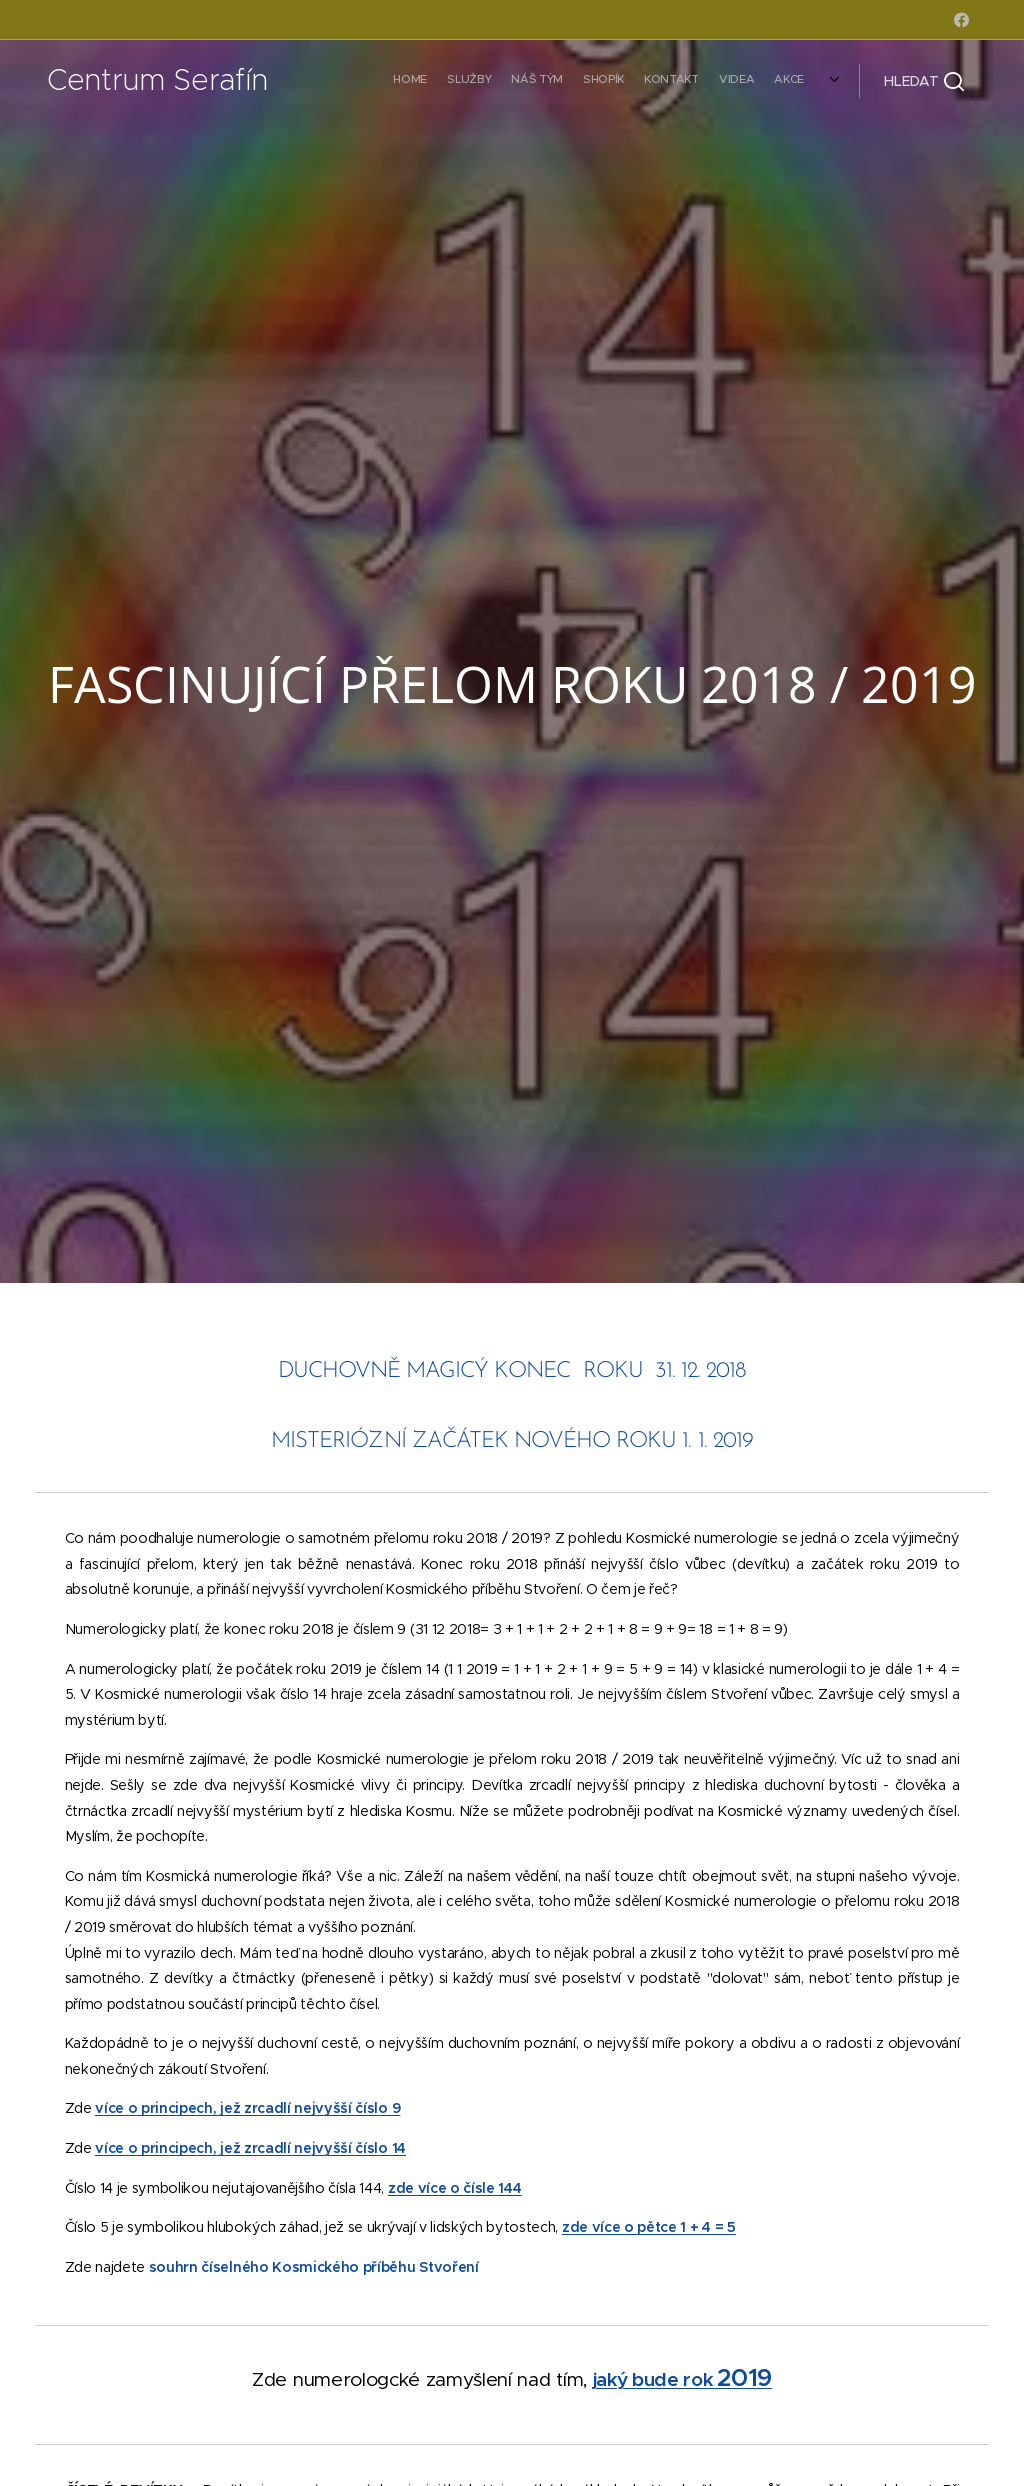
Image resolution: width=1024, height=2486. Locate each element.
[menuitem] (701, 81)
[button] (924, 81)
